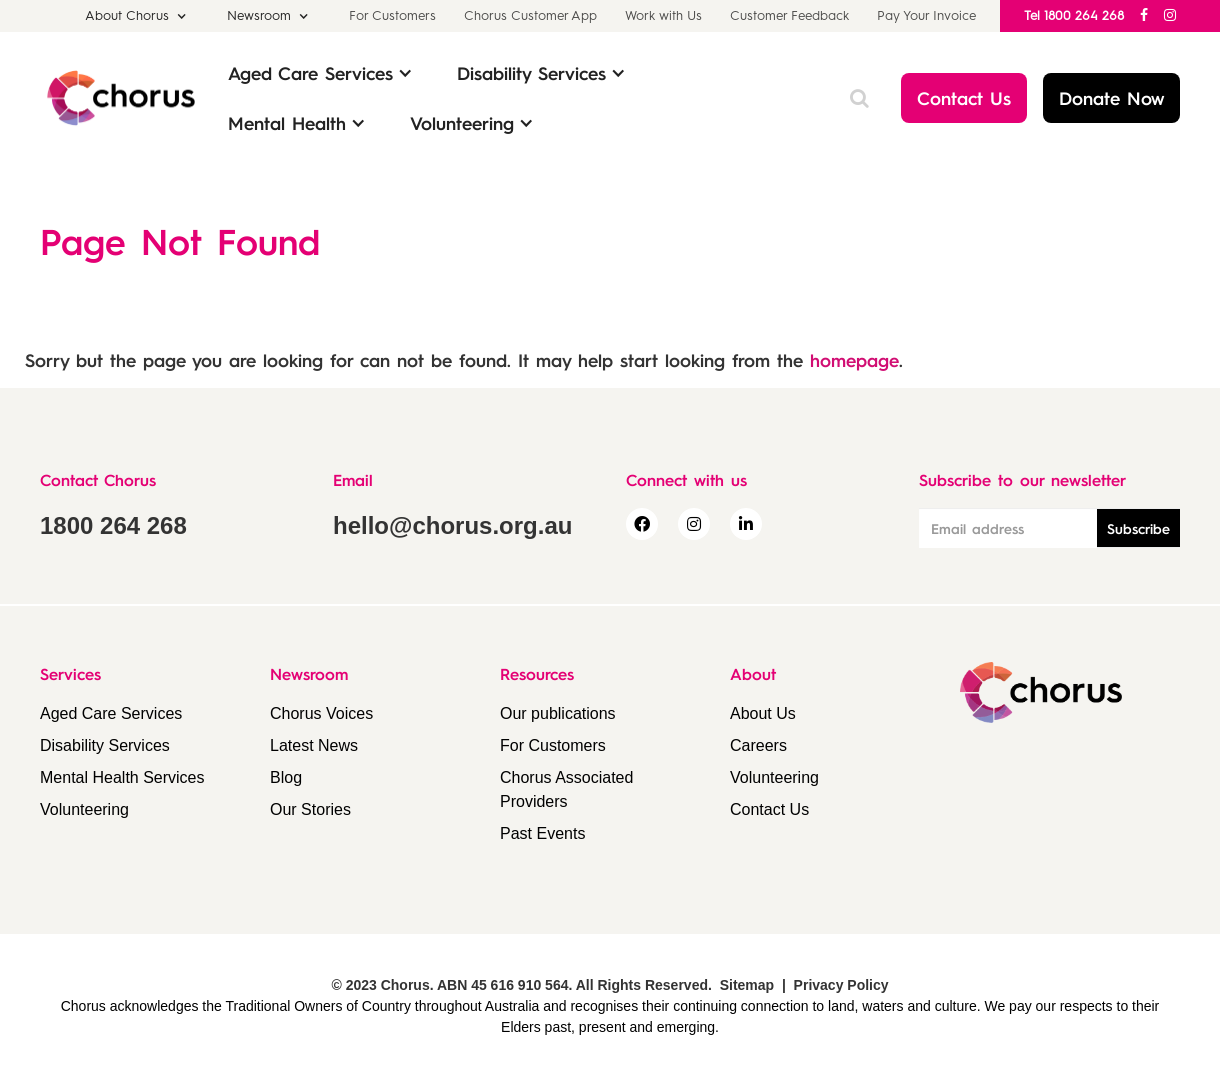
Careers (758, 745)
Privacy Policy (841, 985)
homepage (854, 359)
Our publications (558, 713)
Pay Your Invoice (926, 15)
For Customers (392, 15)
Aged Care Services (111, 713)
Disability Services (105, 745)
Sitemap (747, 985)
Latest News (314, 745)
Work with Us (663, 15)
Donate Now (1111, 97)
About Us (763, 713)
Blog (286, 777)
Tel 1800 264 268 (1074, 15)
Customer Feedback (789, 15)
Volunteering (84, 809)
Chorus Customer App (530, 15)
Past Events (542, 833)
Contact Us (964, 97)
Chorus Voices (321, 713)
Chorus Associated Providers (566, 789)
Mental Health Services (122, 777)
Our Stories (310, 809)
